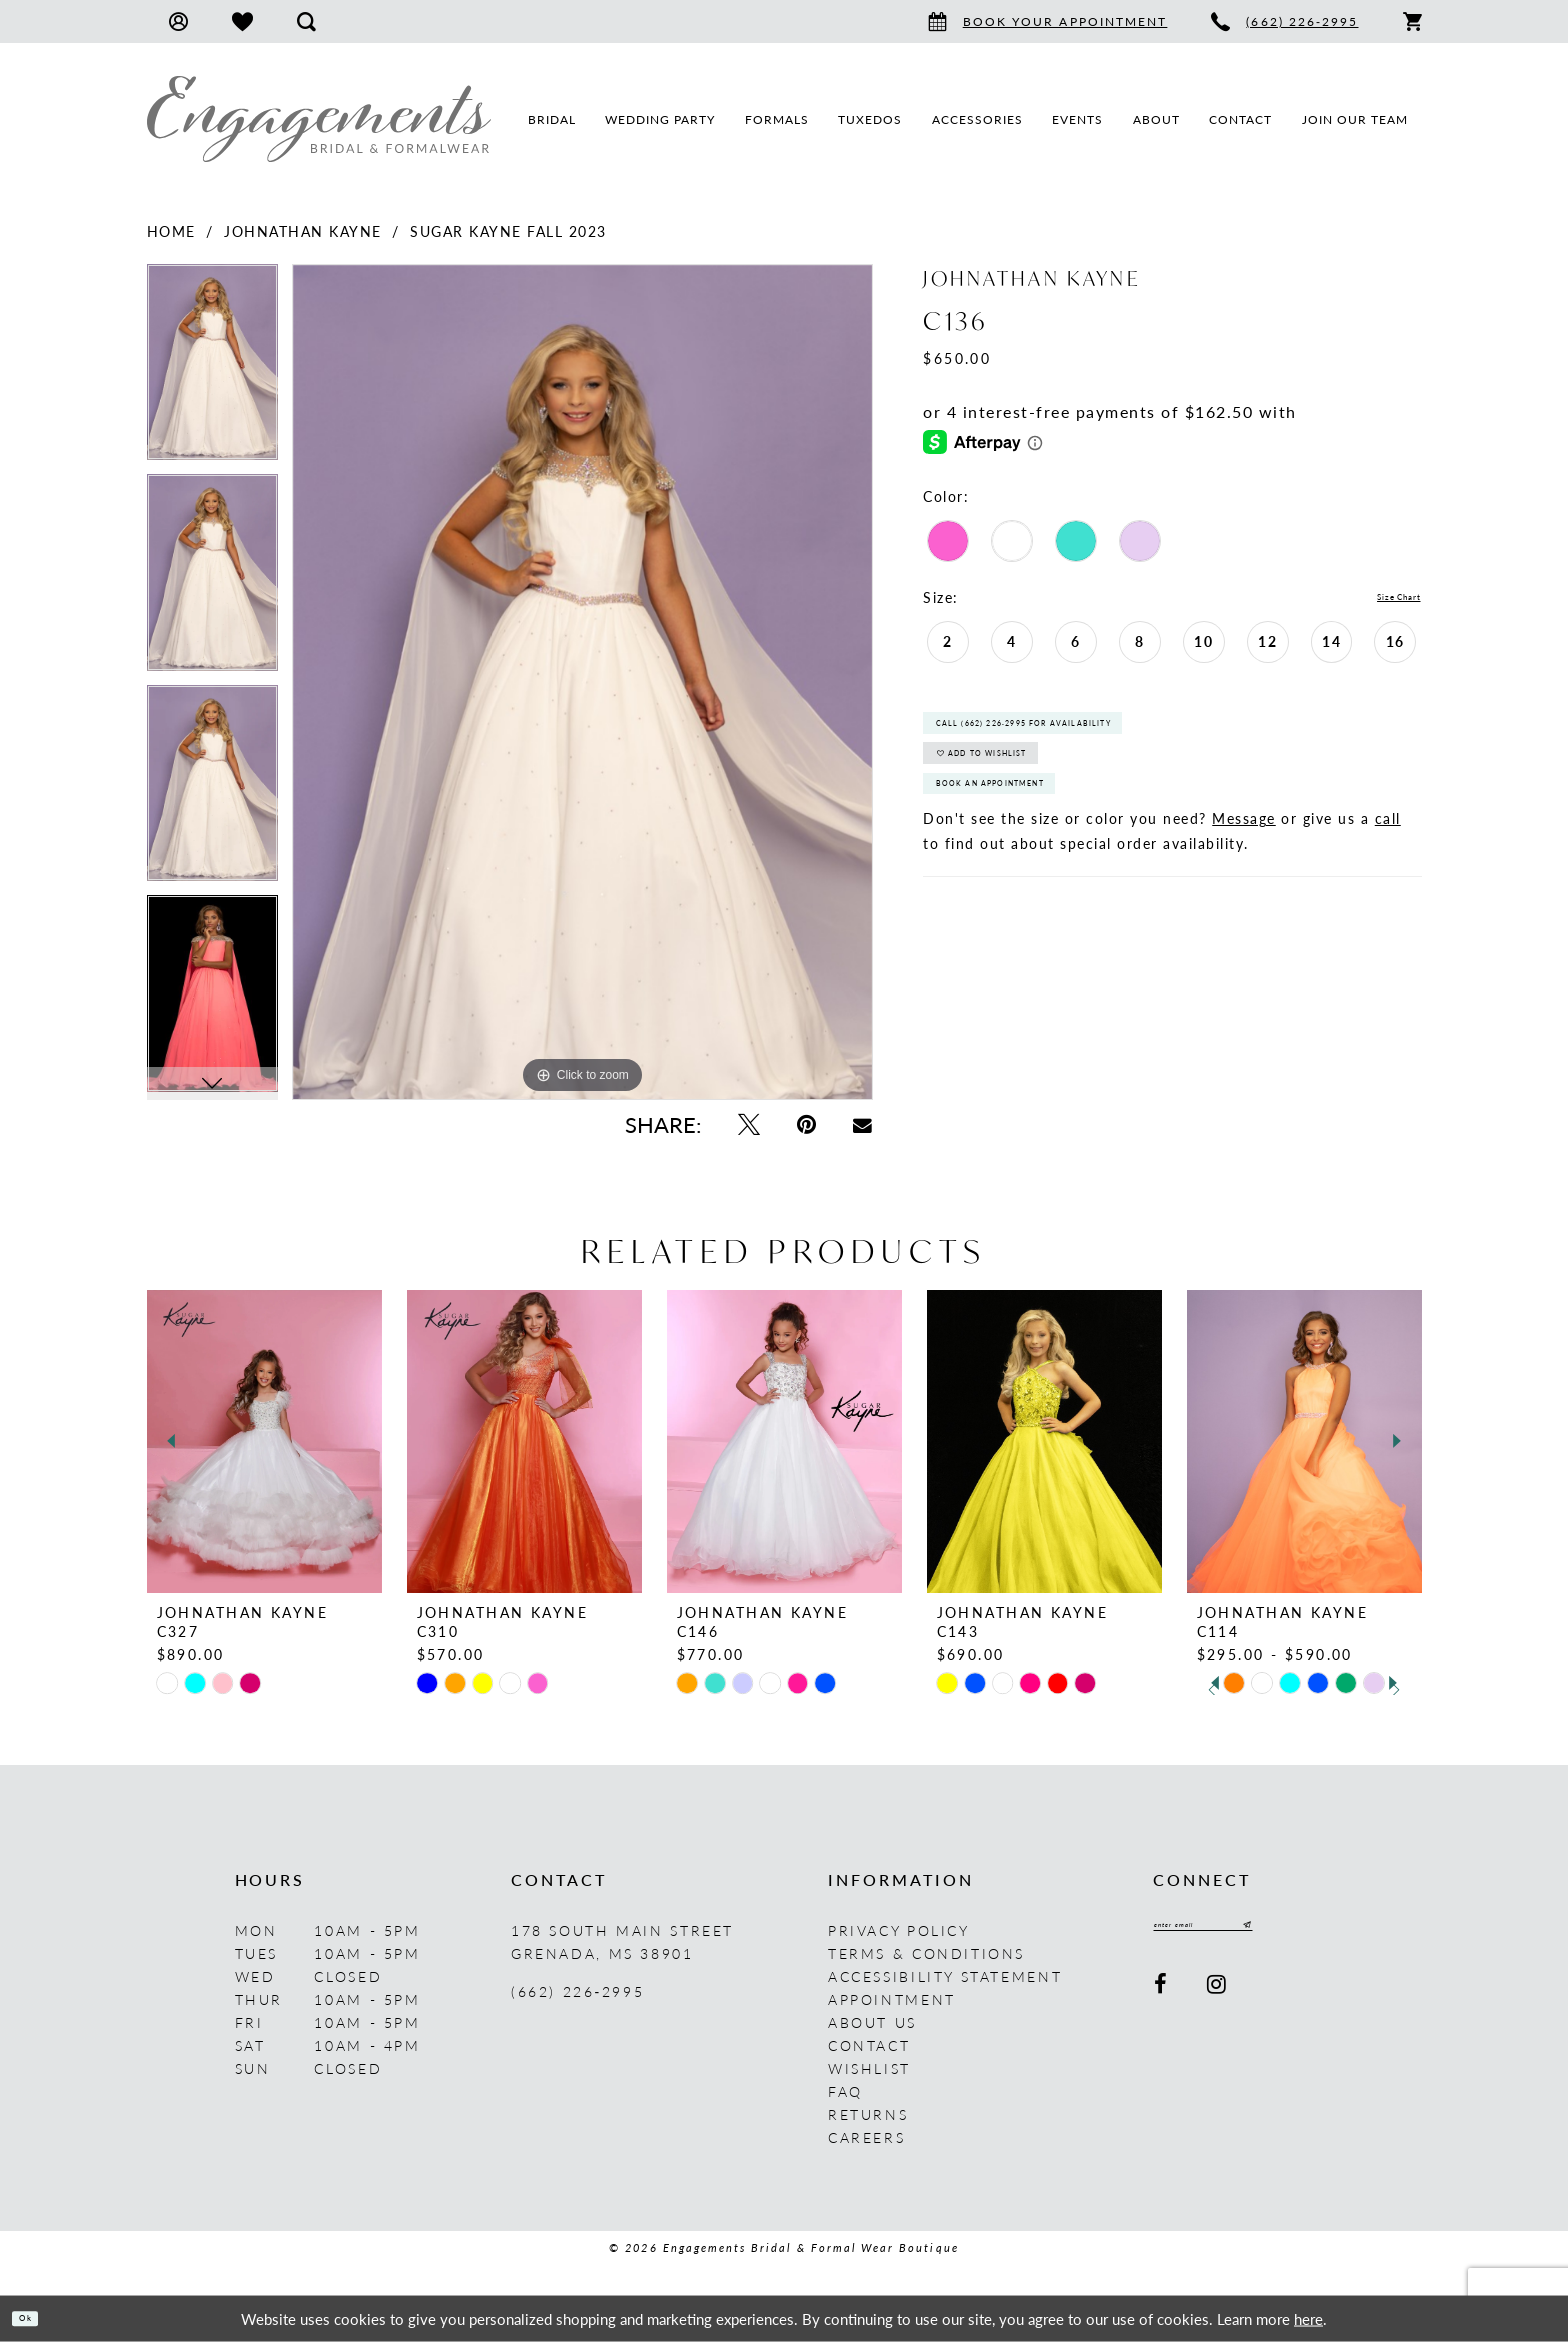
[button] (178, 21)
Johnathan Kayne (303, 231)
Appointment (892, 1999)
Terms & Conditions (926, 1953)
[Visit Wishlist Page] (242, 21)
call (1388, 886)
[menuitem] (178, 21)
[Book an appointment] (1048, 21)
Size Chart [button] (1382, 598)
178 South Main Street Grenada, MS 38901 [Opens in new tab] (622, 1941)
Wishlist (869, 2068)
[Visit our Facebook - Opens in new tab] (1162, 1993)
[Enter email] (1242, 1930)
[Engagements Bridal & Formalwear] (319, 119)
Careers (866, 2137)
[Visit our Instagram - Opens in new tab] (1218, 1993)
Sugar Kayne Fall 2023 (508, 231)
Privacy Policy (899, 1930)
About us (872, 2022)
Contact (869, 2045)
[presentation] (264, 1441)
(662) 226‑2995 (577, 1991)
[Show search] (306, 21)
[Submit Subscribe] (1319, 1930)
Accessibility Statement (945, 1976)
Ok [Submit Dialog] (37, 2317)
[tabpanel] (212, 369)
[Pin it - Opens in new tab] (806, 1124)
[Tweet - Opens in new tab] (748, 1124)
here (1308, 2317)
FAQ (845, 2091)
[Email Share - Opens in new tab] (863, 1124)
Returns (868, 2114)
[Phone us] (1284, 21)
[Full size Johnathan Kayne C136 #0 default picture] (582, 682)
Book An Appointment (1036, 843)
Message (1244, 886)
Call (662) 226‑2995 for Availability (1090, 739)
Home (171, 231)
